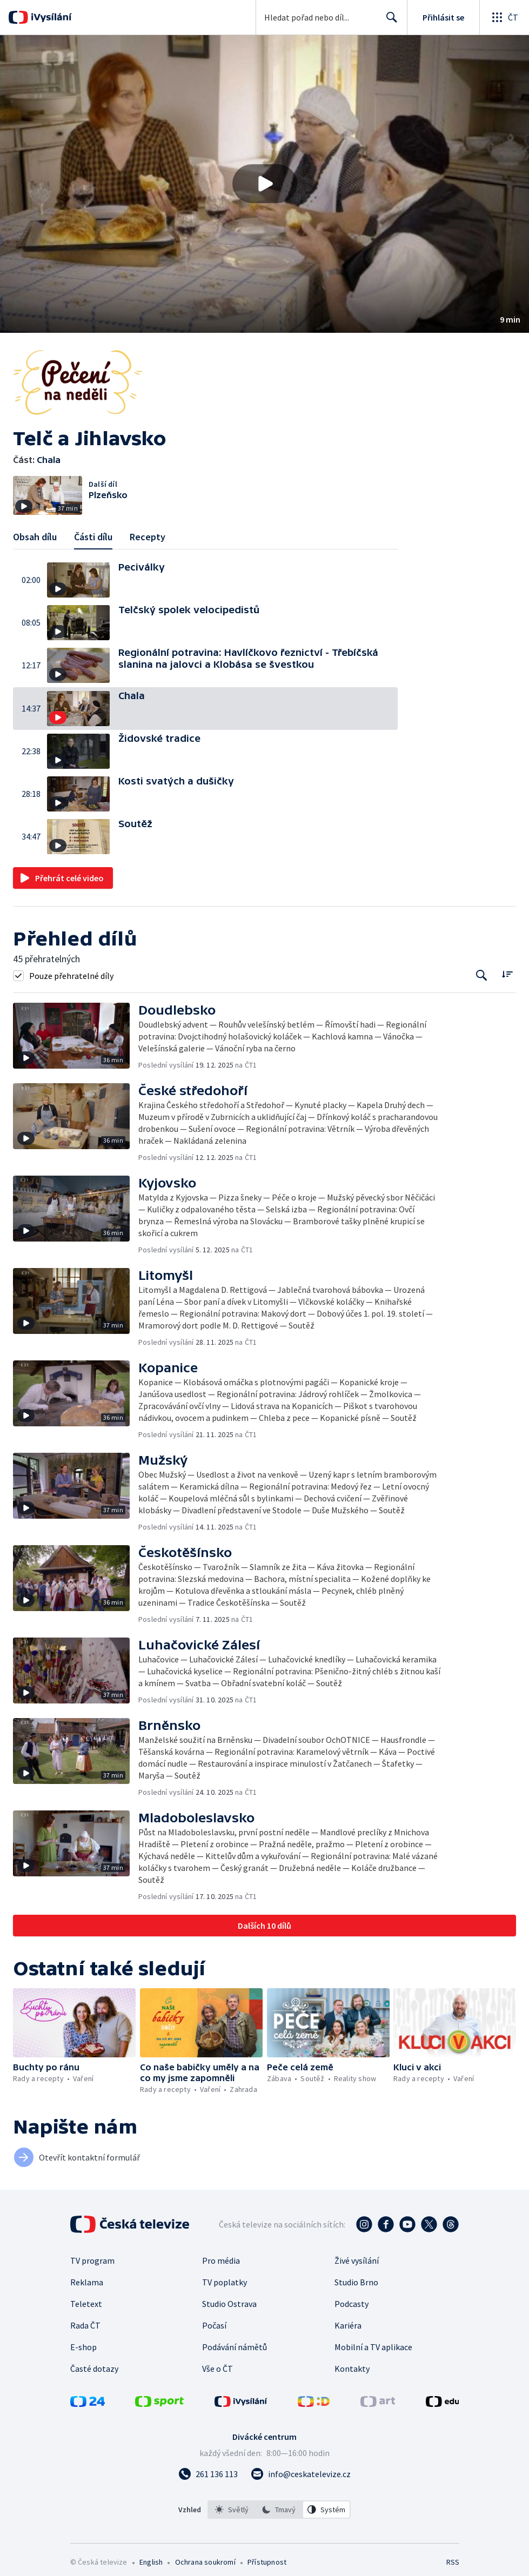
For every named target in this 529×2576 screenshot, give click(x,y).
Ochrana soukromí (205, 2562)
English (151, 2562)
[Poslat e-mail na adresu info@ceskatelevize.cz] (301, 2473)
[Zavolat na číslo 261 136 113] (208, 2473)
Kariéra (347, 2325)
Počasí (214, 2325)
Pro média (221, 2260)
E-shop (83, 2347)
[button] (264, 184)
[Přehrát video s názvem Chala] (264, 183)
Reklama (86, 2282)
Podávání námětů (234, 2347)
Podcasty (351, 2303)
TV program (92, 2260)
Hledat (388, 21)
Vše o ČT (217, 2368)
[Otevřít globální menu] (504, 17)
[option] (232, 2509)
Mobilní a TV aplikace (373, 2347)
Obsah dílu (35, 537)
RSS (452, 2562)
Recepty (147, 537)
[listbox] (279, 2509)
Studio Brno (356, 2282)
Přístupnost (266, 2562)
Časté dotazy (94, 2368)
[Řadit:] (507, 974)
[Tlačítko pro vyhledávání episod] (482, 975)
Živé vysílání (356, 2260)
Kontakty (352, 2368)
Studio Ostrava (229, 2303)
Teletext (86, 2303)
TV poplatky (224, 2282)
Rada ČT (85, 2325)
